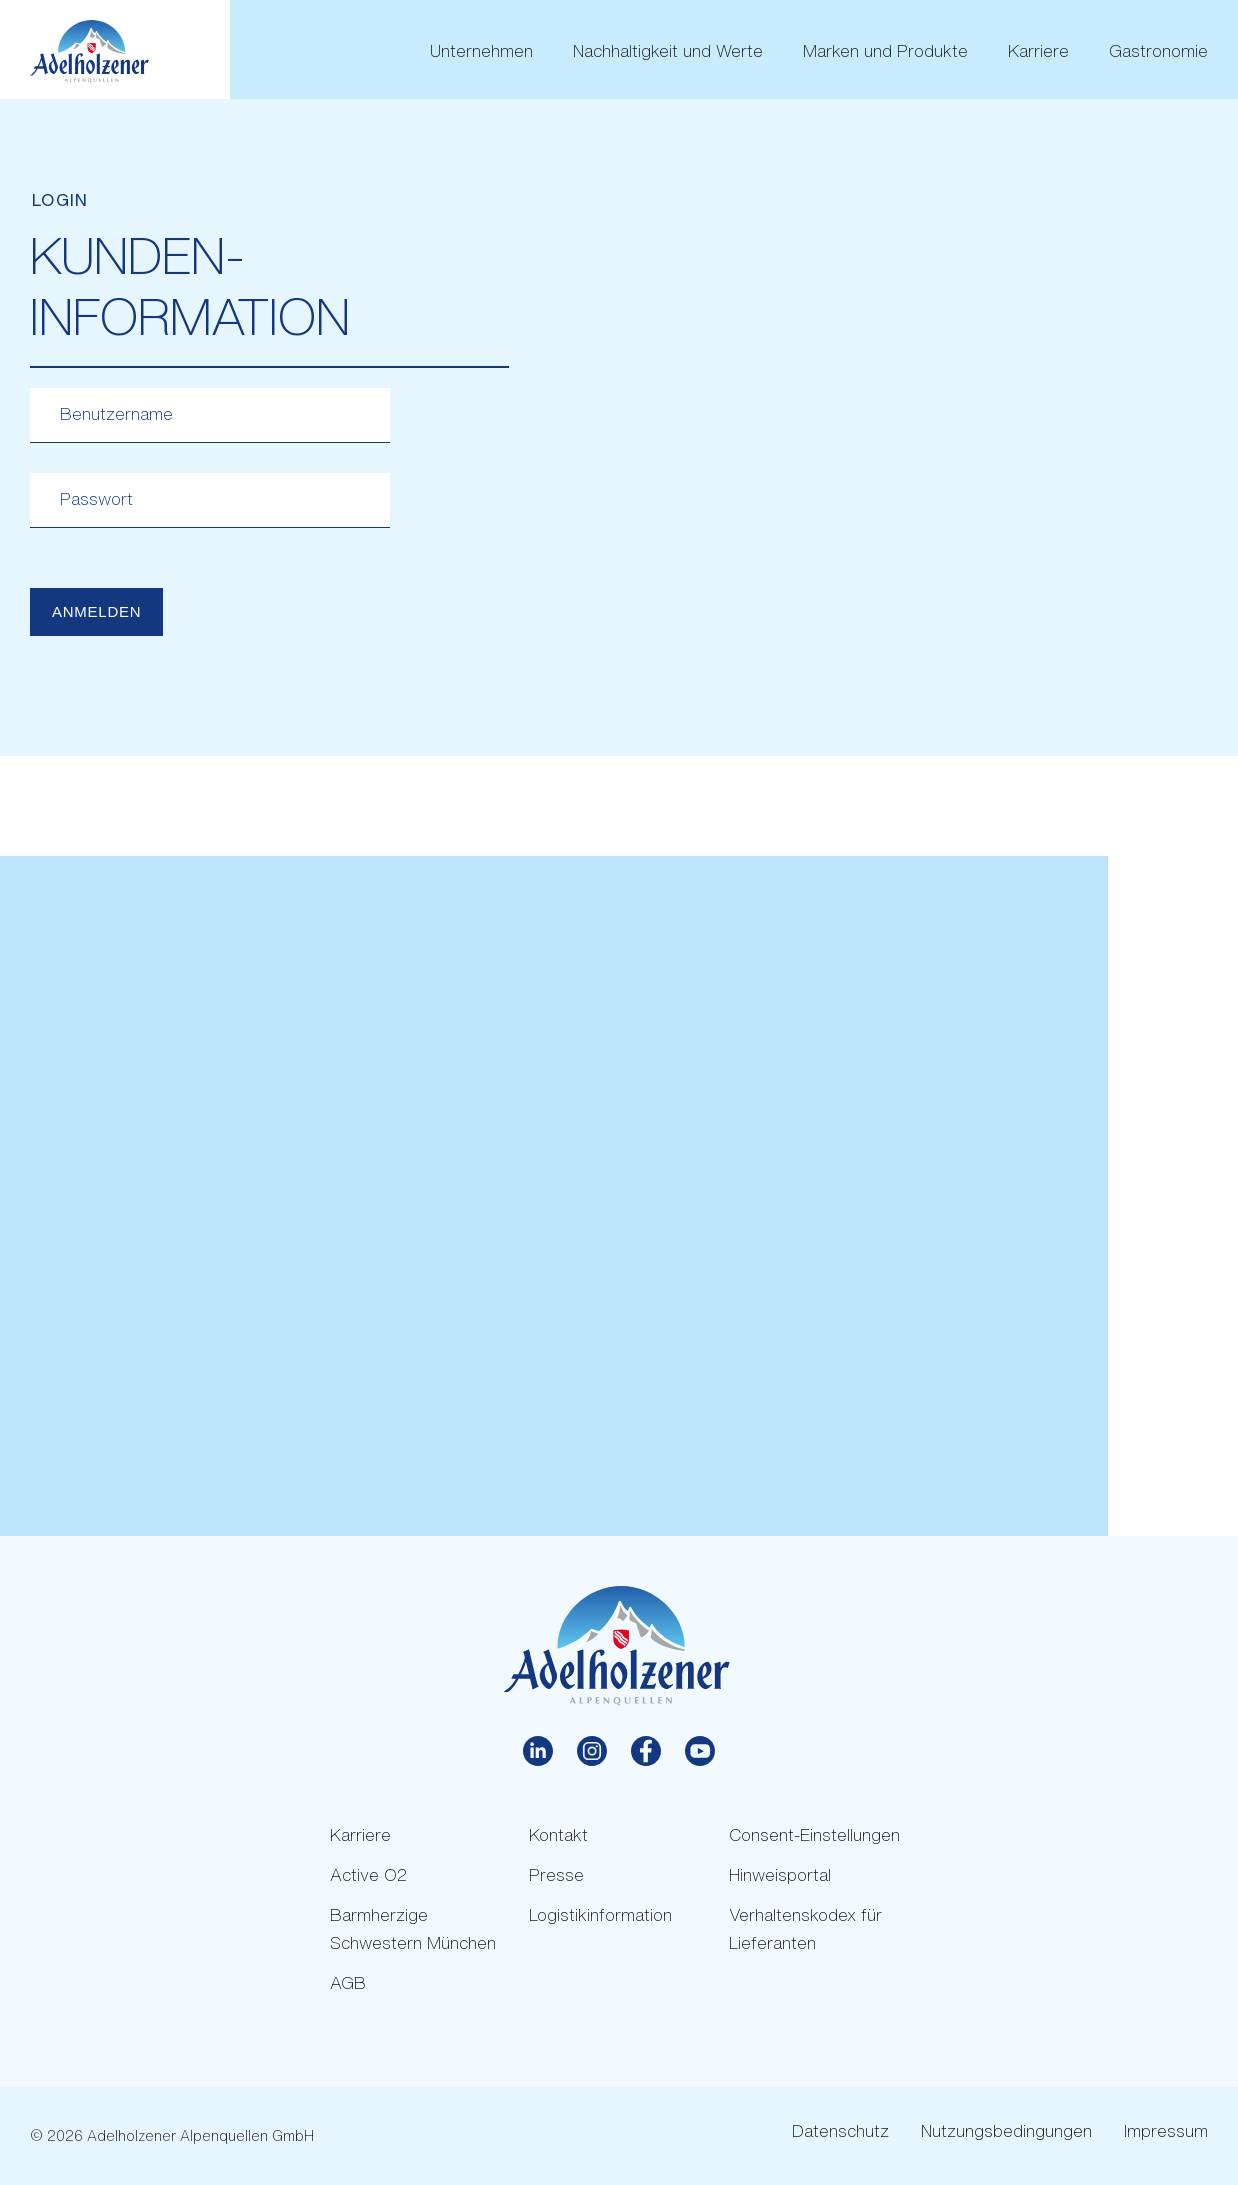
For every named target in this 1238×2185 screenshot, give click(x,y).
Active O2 (368, 1874)
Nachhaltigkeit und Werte (668, 51)
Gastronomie (1158, 51)
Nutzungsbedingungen (1006, 2130)
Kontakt (558, 1834)
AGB (348, 1982)
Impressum (1166, 2130)
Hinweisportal (780, 1874)
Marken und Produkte (885, 51)
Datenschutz (840, 2130)
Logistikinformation (600, 1914)
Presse (556, 1874)
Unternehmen (481, 51)
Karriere (1038, 51)
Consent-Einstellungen (814, 1834)
